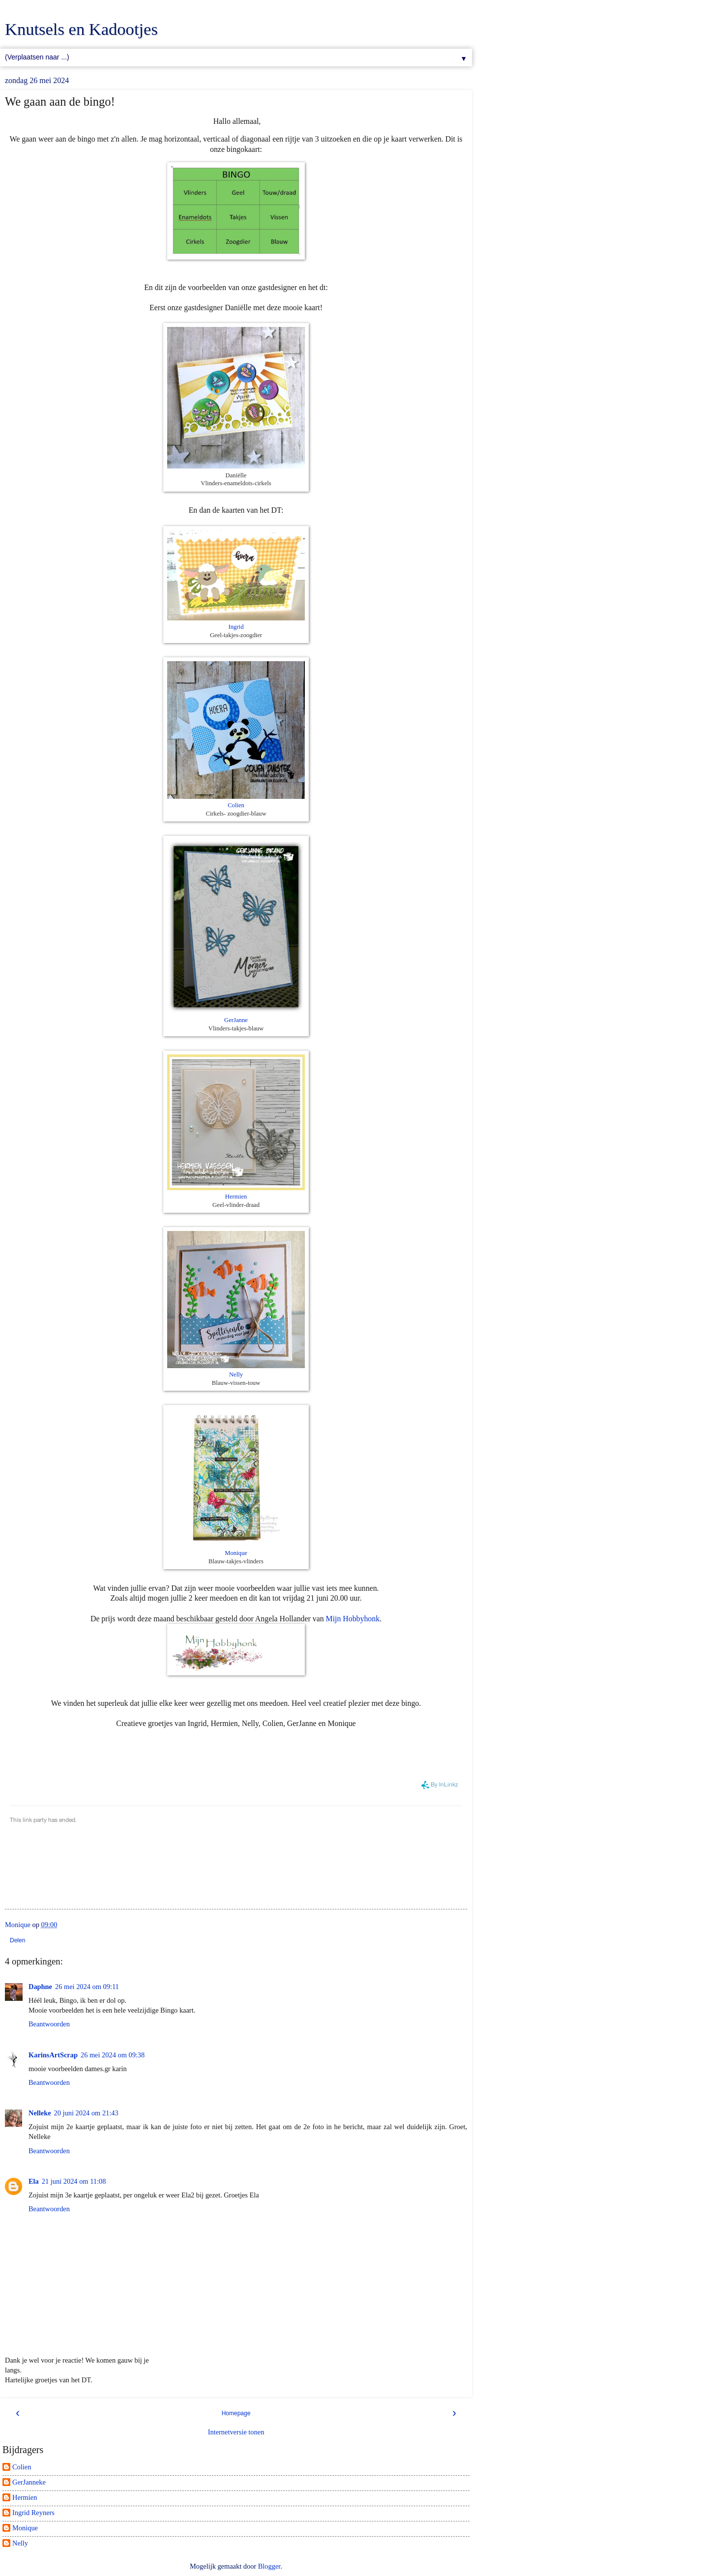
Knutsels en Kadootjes (81, 29)
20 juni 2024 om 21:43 (86, 2113)
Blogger (269, 2566)
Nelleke (40, 2113)
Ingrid (236, 626)
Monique (236, 1553)
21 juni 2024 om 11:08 (74, 2181)
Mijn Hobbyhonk (353, 1618)
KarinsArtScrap (53, 2055)
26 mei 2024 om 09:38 (113, 2055)
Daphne (40, 1987)
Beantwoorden (49, 2024)
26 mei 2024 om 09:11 (87, 1987)
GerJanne (236, 1020)
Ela (34, 2181)
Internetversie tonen (236, 2432)
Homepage (236, 2413)
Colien (236, 805)
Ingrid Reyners (33, 2513)
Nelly (236, 1374)
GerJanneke (29, 2482)
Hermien (236, 1196)
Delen (17, 1940)
